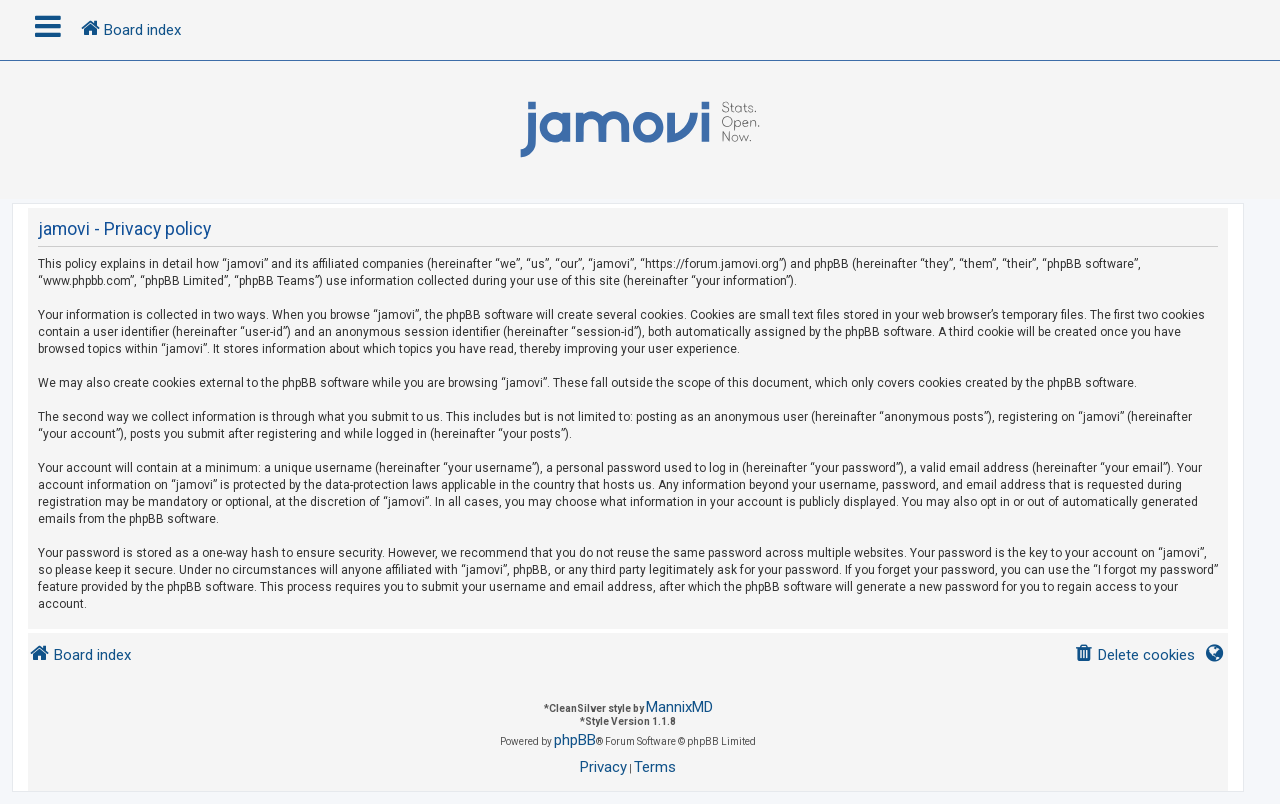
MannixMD (679, 707)
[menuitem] (1134, 655)
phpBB (575, 740)
